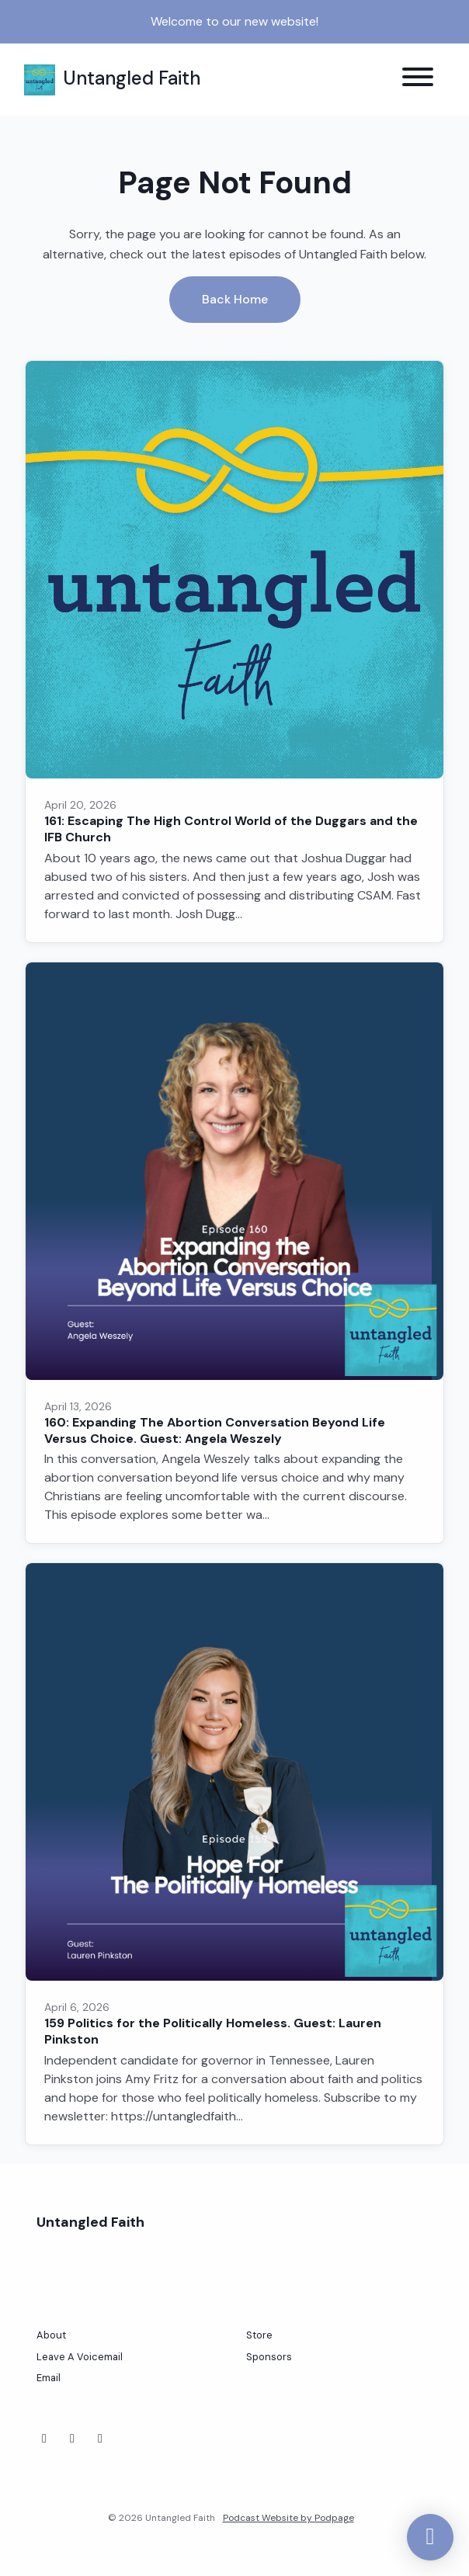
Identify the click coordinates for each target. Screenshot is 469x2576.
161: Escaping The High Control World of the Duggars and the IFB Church (231, 829)
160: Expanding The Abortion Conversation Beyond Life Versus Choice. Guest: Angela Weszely (214, 1430)
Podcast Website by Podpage (288, 2518)
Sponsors (269, 2356)
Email (48, 2377)
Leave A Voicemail (79, 2356)
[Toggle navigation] (418, 79)
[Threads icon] (100, 2438)
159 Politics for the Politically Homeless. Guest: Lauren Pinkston (212, 2031)
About (51, 2335)
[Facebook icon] (44, 2438)
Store (259, 2335)
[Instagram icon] (72, 2438)
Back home (235, 299)
